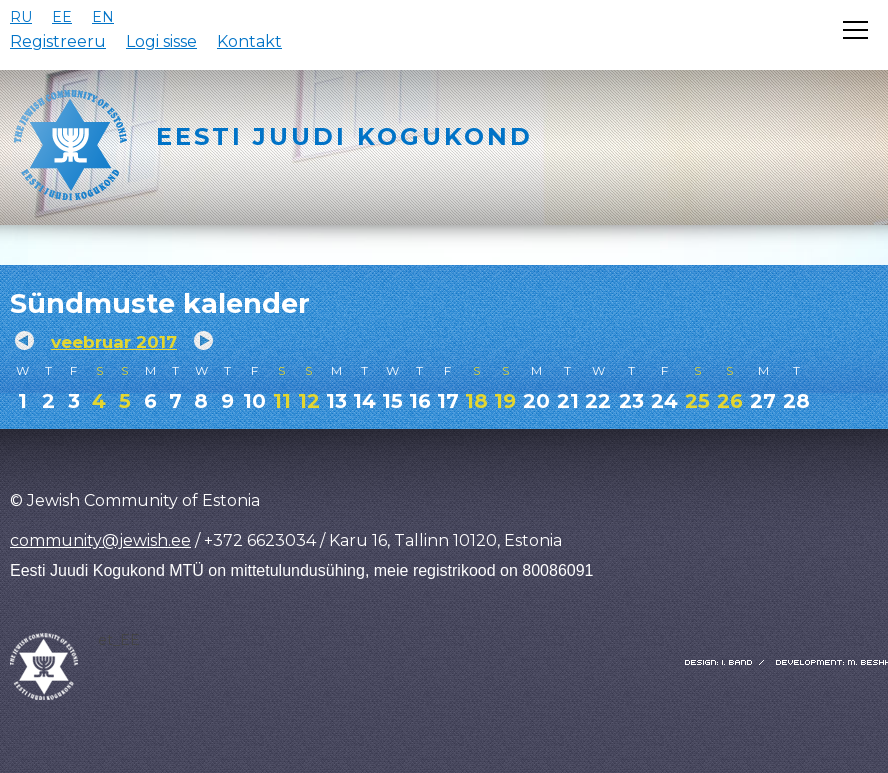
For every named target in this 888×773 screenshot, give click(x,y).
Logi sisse (161, 41)
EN (103, 17)
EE (62, 17)
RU (21, 17)
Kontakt (249, 41)
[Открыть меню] (855, 30)
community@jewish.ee (100, 540)
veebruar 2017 (114, 342)
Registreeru (58, 41)
